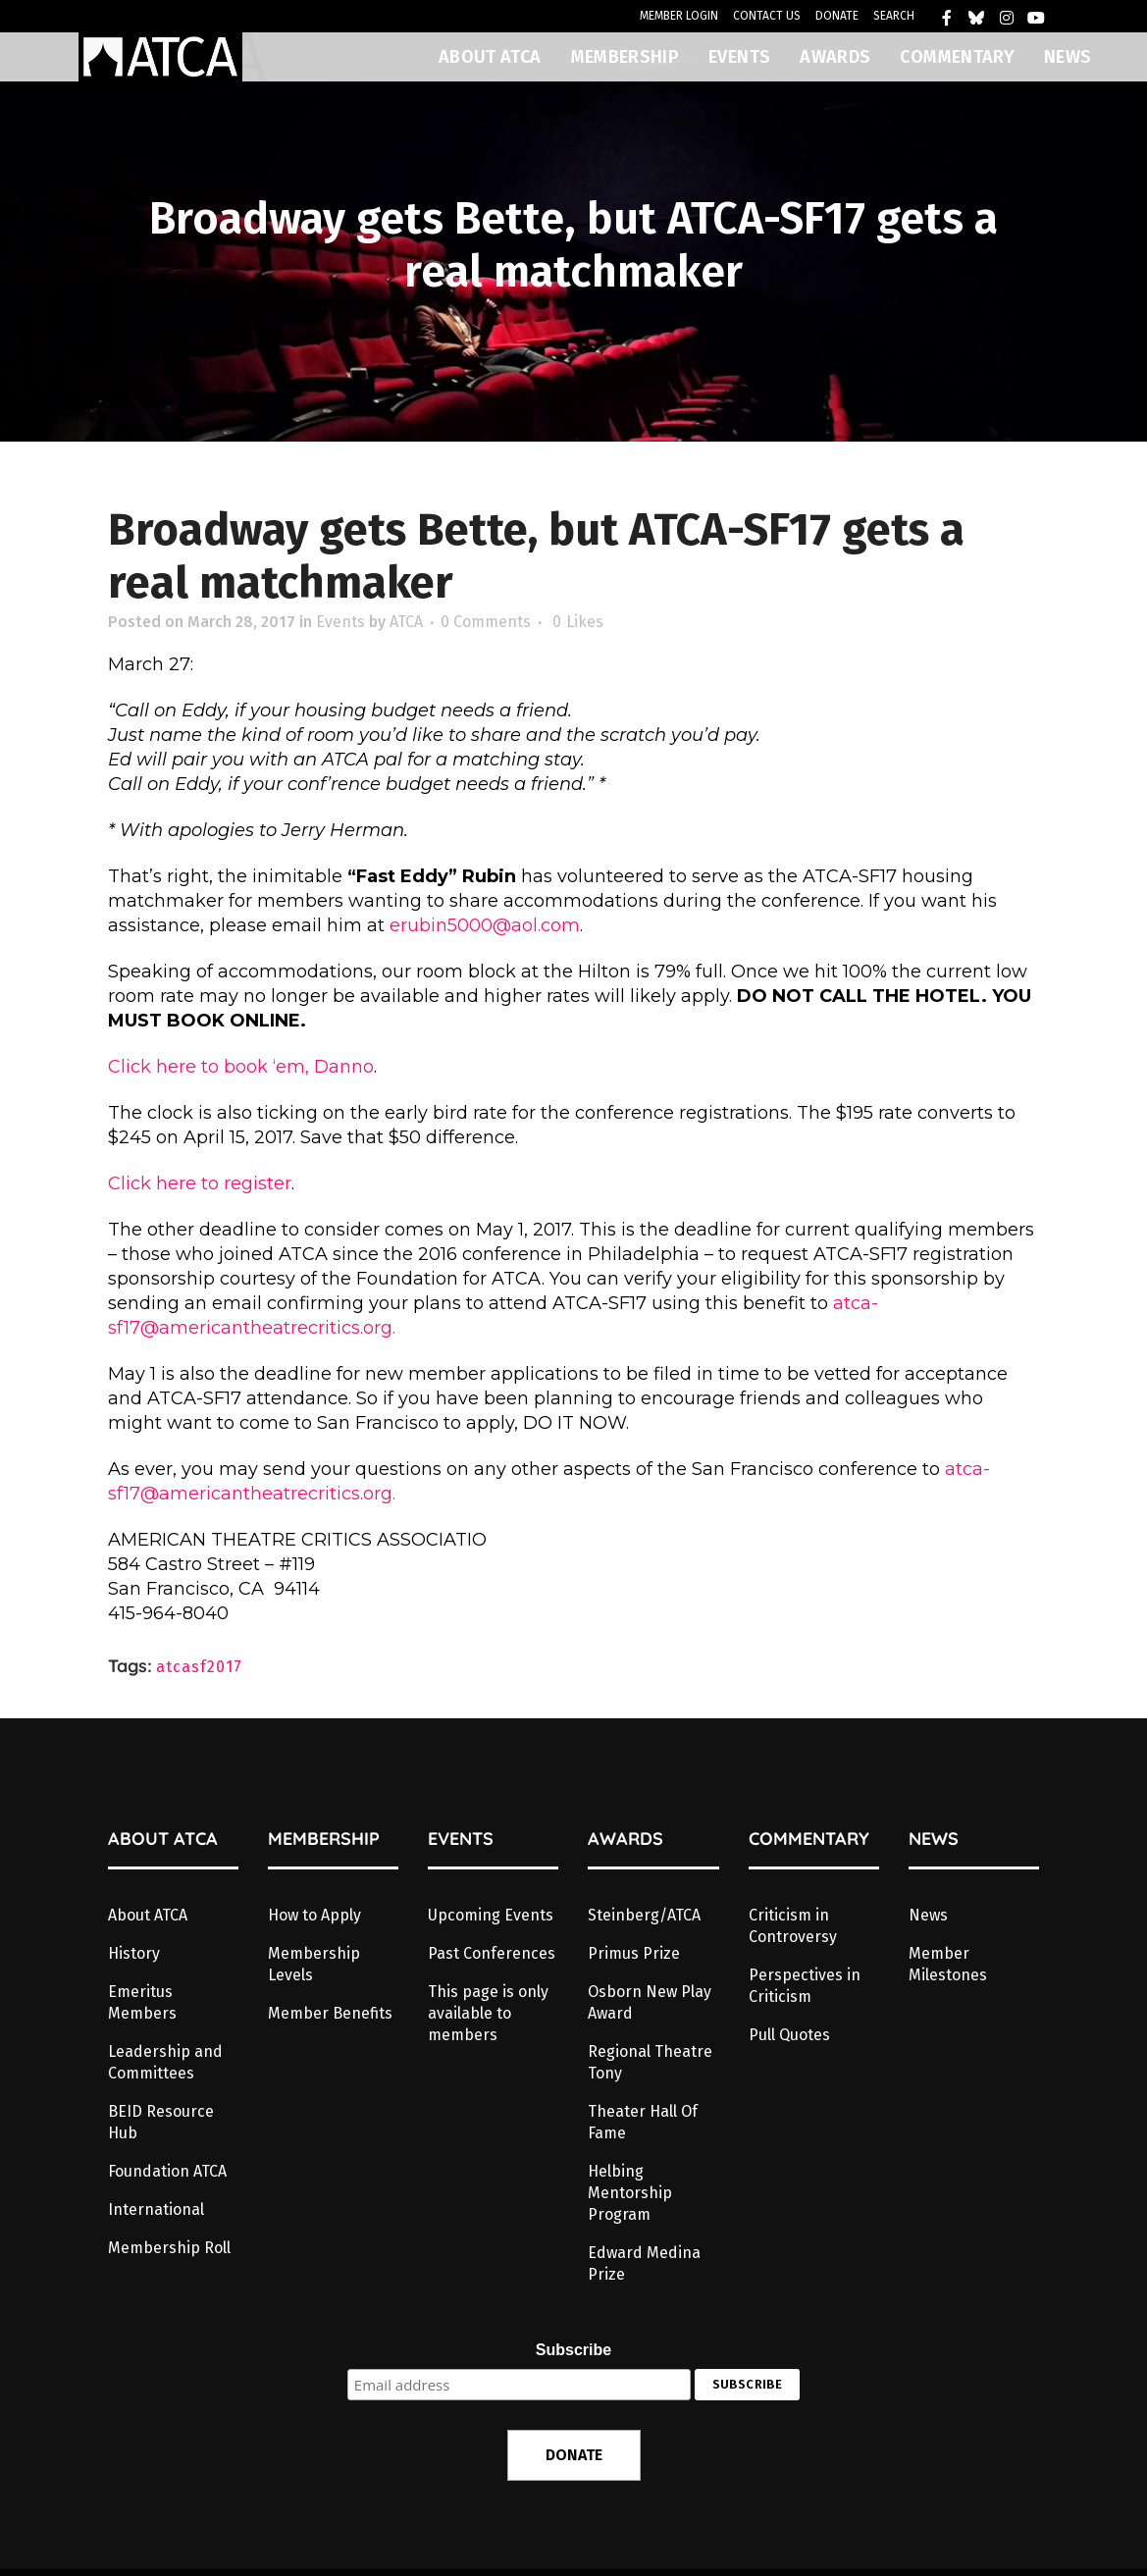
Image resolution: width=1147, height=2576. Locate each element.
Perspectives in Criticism (804, 1986)
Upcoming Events (490, 1915)
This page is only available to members (488, 2013)
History (134, 1953)
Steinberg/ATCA (644, 1915)
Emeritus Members (142, 2002)
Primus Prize (634, 1953)
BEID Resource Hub (161, 2122)
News (928, 1915)
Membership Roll (169, 2247)
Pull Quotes (789, 2034)
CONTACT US (767, 16)
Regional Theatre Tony (650, 2062)
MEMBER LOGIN (679, 16)
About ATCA (147, 1915)
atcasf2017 (199, 1666)
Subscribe (573, 2349)
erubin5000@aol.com (485, 925)
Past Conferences (491, 1953)
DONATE (837, 16)
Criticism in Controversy (793, 1926)
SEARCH (893, 16)
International (156, 2209)
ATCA (406, 621)
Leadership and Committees (165, 2062)
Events (340, 621)
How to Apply (314, 1915)
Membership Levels (314, 1964)
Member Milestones (948, 1964)
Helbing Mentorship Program (630, 2193)
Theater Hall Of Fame (643, 2122)
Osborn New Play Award (649, 2002)
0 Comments (486, 621)
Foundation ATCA (167, 2171)
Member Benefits (330, 2013)
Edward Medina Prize (644, 2263)
